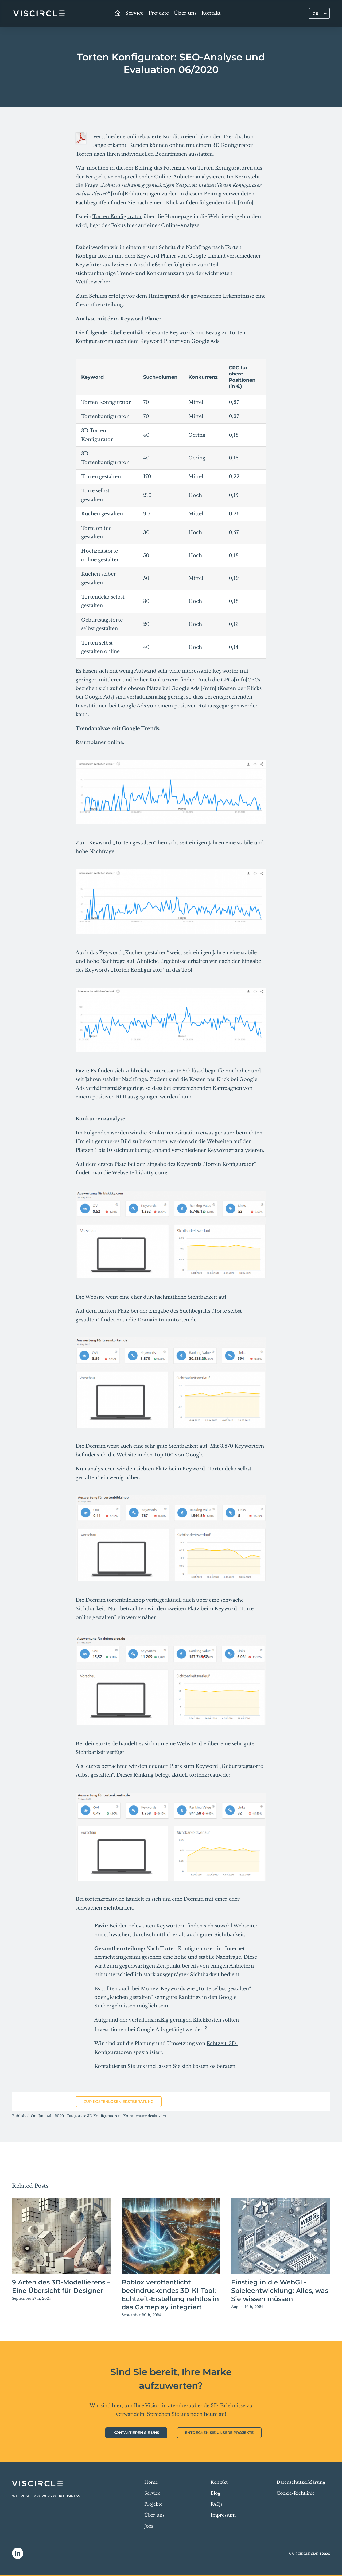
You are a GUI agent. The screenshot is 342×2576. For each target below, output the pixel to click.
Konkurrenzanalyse (170, 273)
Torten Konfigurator (239, 185)
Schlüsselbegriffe (203, 1071)
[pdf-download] (81, 135)
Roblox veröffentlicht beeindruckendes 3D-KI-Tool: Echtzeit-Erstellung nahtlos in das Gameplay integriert (170, 2294)
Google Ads (205, 341)
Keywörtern (249, 1446)
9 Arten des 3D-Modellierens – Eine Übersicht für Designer (61, 2286)
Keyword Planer (156, 256)
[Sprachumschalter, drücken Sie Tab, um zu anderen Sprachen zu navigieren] (319, 13)
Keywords (181, 333)
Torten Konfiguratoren (225, 168)
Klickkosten (207, 2020)
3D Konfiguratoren (104, 2116)
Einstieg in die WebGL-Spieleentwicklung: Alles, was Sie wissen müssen (279, 2290)
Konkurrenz (164, 680)
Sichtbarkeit (118, 1908)
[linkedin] (17, 2553)
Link (230, 203)
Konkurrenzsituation (173, 1133)
